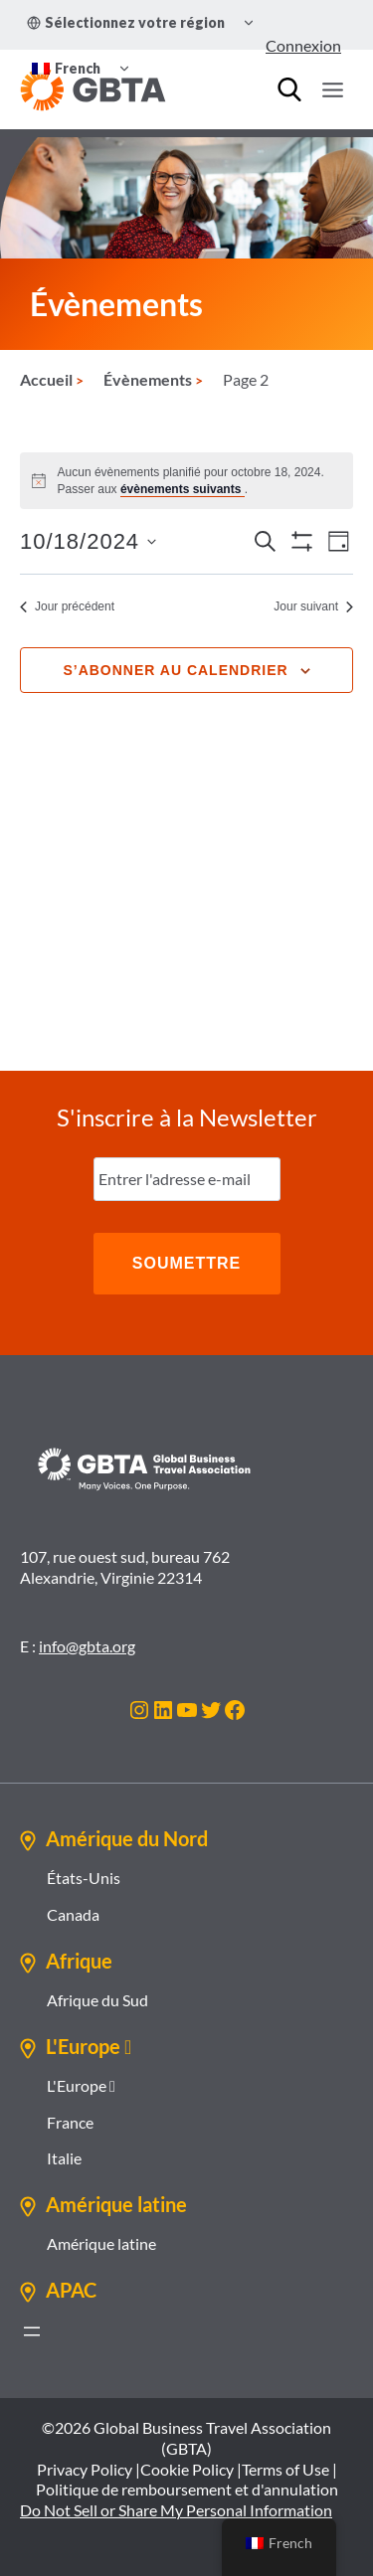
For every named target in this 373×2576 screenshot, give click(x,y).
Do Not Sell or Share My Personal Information (176, 2509)
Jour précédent (67, 606)
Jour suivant (313, 606)
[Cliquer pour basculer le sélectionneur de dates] (88, 541)
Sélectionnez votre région (126, 22)
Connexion (303, 45)
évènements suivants (182, 489)
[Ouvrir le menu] (332, 89)
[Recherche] (289, 89)
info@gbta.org (87, 1645)
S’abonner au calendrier (175, 670)
